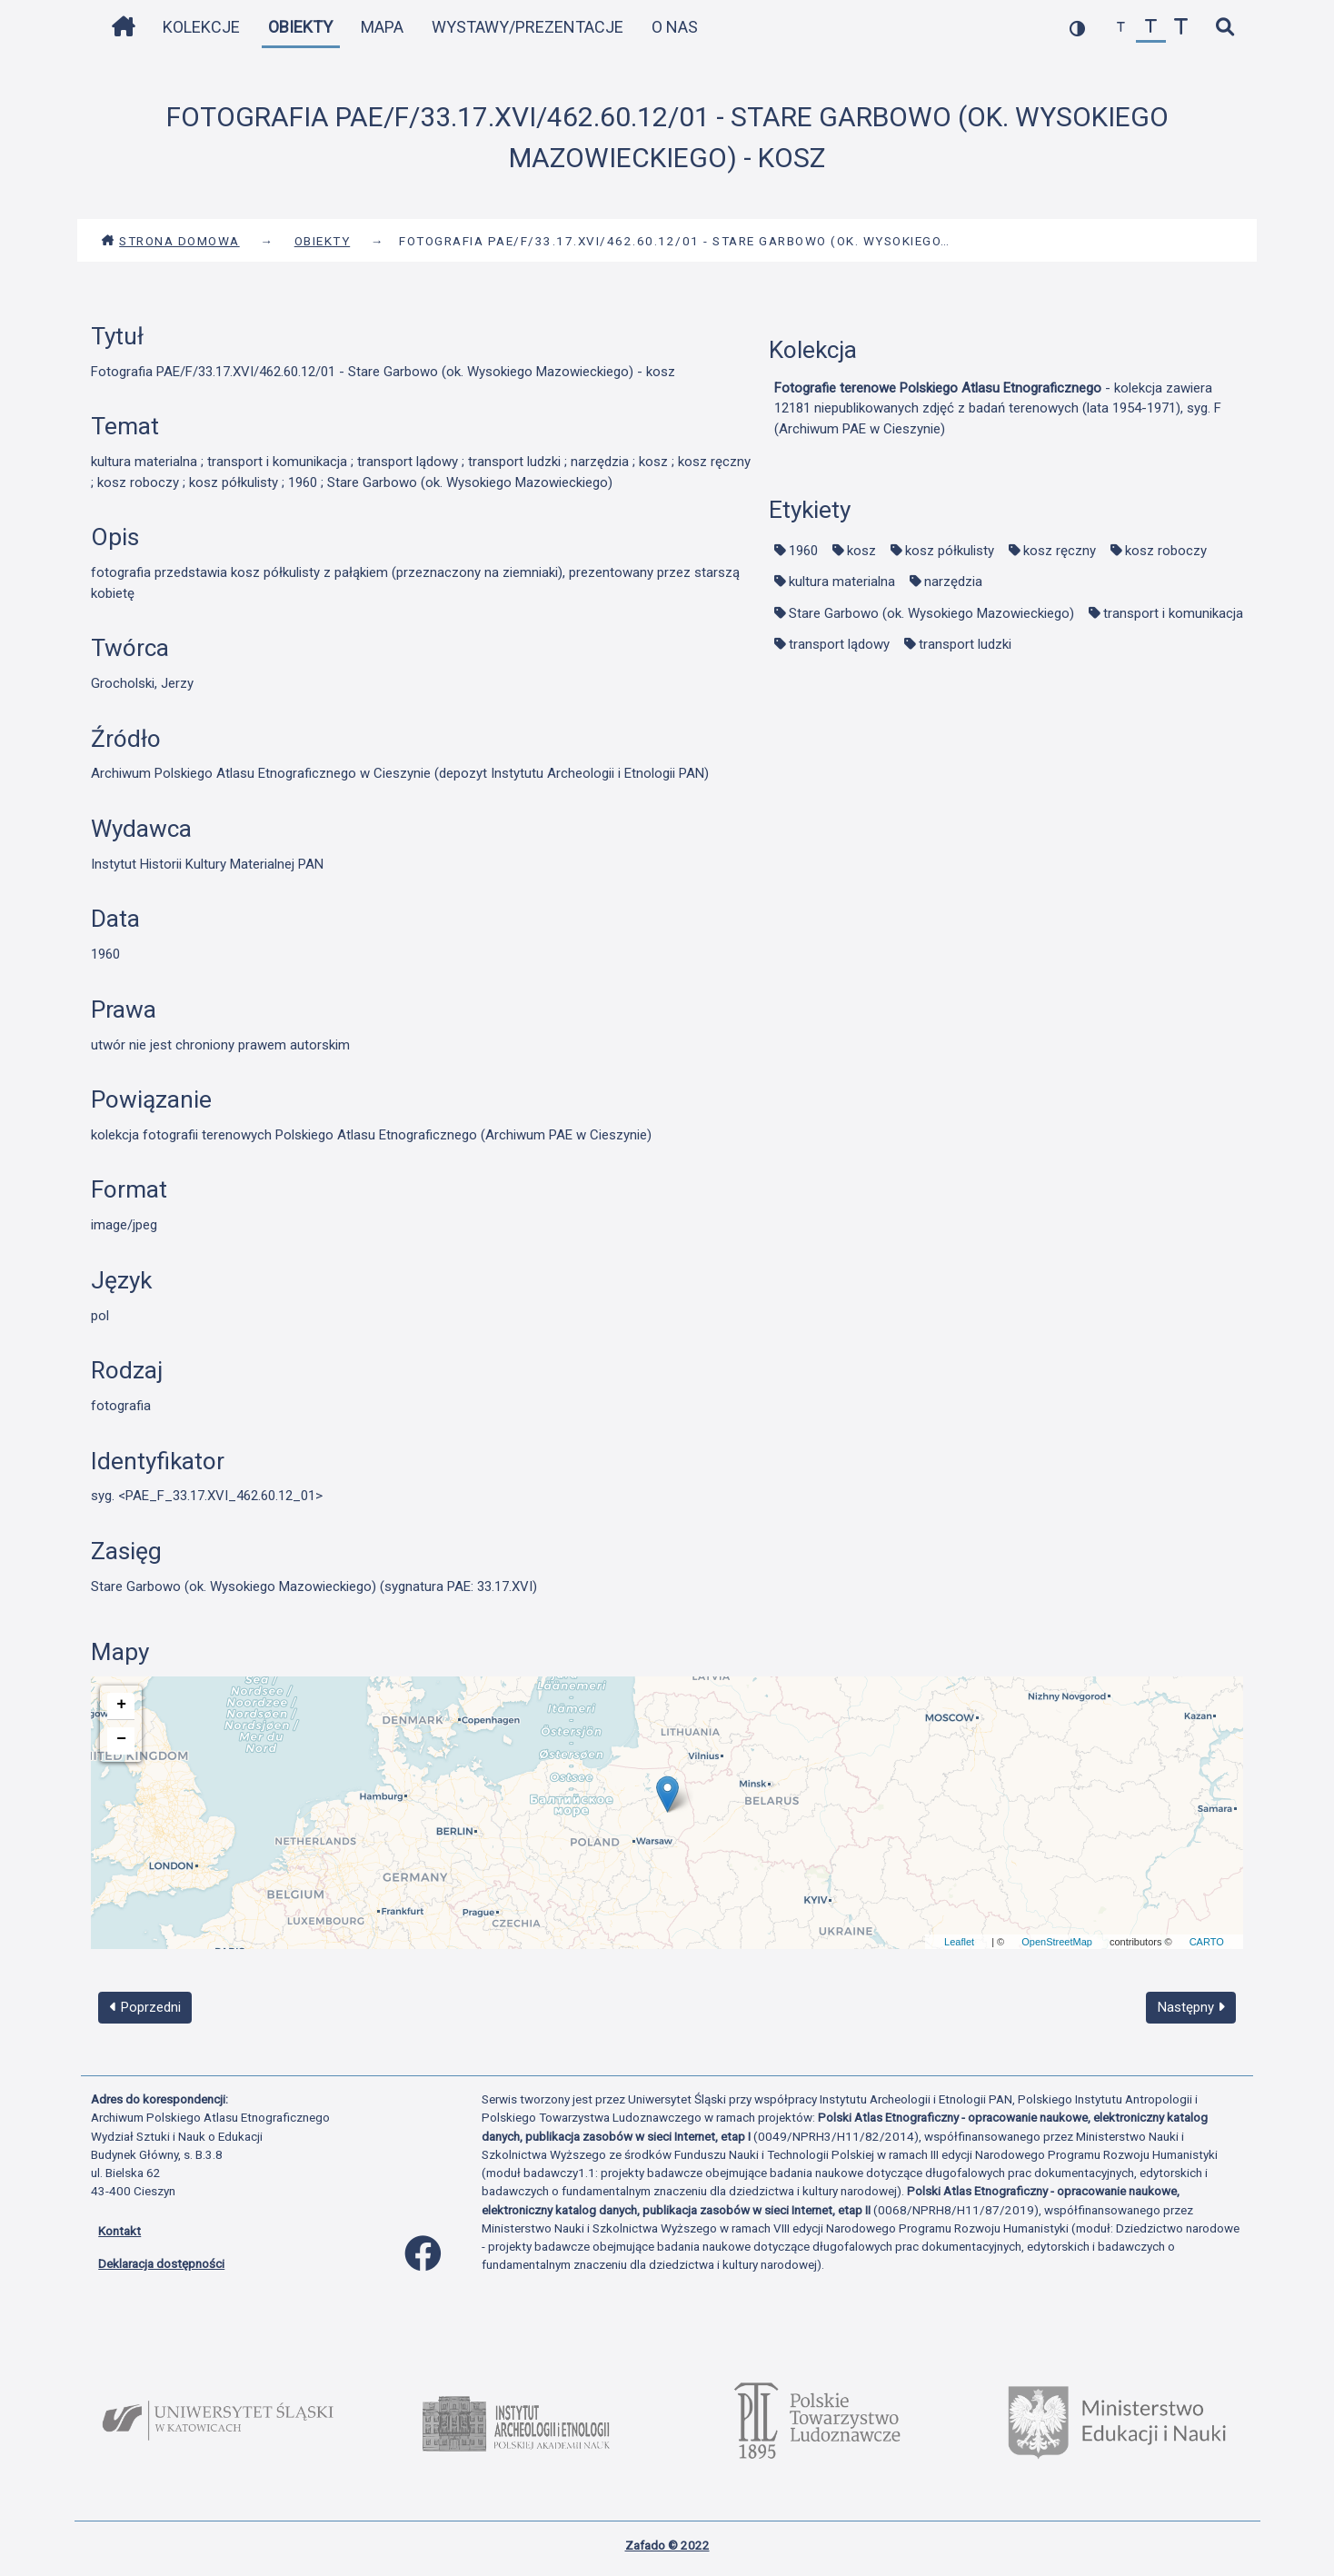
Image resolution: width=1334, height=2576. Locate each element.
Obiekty (300, 26)
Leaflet (959, 1941)
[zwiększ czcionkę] (1181, 28)
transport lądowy (839, 644)
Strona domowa (170, 241)
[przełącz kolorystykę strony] (1077, 28)
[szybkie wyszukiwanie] (1224, 28)
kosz (861, 550)
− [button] (121, 1739)
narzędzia (953, 581)
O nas (675, 26)
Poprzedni (145, 2007)
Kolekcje (201, 26)
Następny (1191, 2007)
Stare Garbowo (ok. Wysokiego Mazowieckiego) (931, 613)
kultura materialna (842, 581)
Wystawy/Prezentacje (527, 26)
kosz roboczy (1166, 550)
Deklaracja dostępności (161, 2263)
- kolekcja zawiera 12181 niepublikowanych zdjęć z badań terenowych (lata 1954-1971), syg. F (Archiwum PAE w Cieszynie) (997, 408)
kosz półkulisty (949, 550)
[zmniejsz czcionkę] (1121, 28)
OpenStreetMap (1056, 1941)
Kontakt (119, 2230)
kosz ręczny (1059, 550)
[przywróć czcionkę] (1151, 28)
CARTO (1207, 1941)
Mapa (382, 26)
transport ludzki (965, 644)
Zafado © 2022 (667, 2545)
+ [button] (121, 1705)
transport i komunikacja (1173, 613)
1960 (803, 550)
